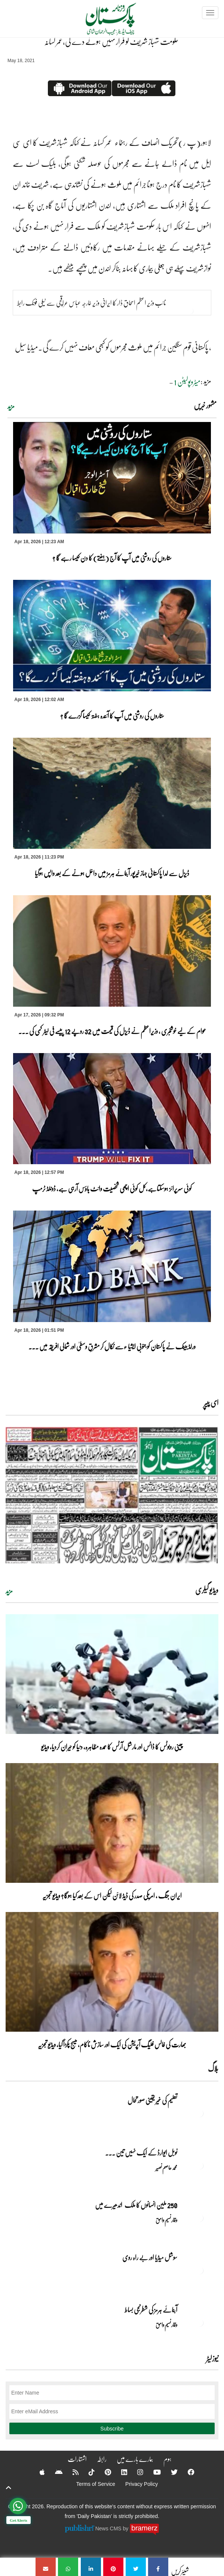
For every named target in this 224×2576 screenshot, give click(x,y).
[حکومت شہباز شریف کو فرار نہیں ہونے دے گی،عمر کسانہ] (158, 2567)
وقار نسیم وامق (166, 2220)
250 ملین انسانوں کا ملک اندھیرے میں (136, 2204)
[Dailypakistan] (101, 21)
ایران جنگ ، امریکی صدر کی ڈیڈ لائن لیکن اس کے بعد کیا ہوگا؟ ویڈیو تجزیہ (112, 1895)
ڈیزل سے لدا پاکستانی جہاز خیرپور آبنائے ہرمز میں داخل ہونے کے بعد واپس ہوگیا (112, 873)
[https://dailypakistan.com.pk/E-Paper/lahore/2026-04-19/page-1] (112, 1495)
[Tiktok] (87, 2472)
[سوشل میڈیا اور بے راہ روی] (199, 2270)
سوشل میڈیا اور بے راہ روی (149, 2257)
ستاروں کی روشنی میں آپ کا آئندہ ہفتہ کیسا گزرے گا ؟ (112, 715)
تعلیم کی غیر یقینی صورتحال (152, 2100)
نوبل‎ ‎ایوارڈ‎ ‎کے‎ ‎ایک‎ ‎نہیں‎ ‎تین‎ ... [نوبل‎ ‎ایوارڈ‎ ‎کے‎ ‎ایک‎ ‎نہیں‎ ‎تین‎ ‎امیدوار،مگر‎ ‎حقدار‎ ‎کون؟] (141, 2152)
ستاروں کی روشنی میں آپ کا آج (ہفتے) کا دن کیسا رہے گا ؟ (112, 558)
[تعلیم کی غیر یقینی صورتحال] (199, 2113)
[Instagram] (135, 2472)
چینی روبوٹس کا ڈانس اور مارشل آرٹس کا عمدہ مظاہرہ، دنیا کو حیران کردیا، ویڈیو (112, 1746)
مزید (11, 406)
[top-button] (9, 2487)
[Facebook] (186, 2472)
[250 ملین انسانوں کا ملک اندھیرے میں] (199, 2218)
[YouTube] (152, 2472)
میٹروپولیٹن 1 (187, 382)
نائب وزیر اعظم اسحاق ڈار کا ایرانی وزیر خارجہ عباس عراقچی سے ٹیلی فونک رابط (91, 302)
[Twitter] (169, 2472)
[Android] (53, 2472)
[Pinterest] (103, 2472)
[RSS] (71, 2472)
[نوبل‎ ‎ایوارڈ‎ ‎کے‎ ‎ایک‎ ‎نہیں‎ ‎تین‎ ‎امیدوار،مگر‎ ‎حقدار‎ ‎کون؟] (199, 2165)
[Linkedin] (119, 2472)
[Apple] (37, 2472)
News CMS (109, 2528)
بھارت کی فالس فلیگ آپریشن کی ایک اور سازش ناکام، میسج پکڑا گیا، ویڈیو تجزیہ (112, 2044)
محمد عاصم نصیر (166, 2167)
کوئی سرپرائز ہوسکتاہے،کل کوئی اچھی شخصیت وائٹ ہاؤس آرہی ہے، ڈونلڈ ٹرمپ (112, 1188)
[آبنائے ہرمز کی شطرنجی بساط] (199, 2322)
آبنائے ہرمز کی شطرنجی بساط (151, 2309)
